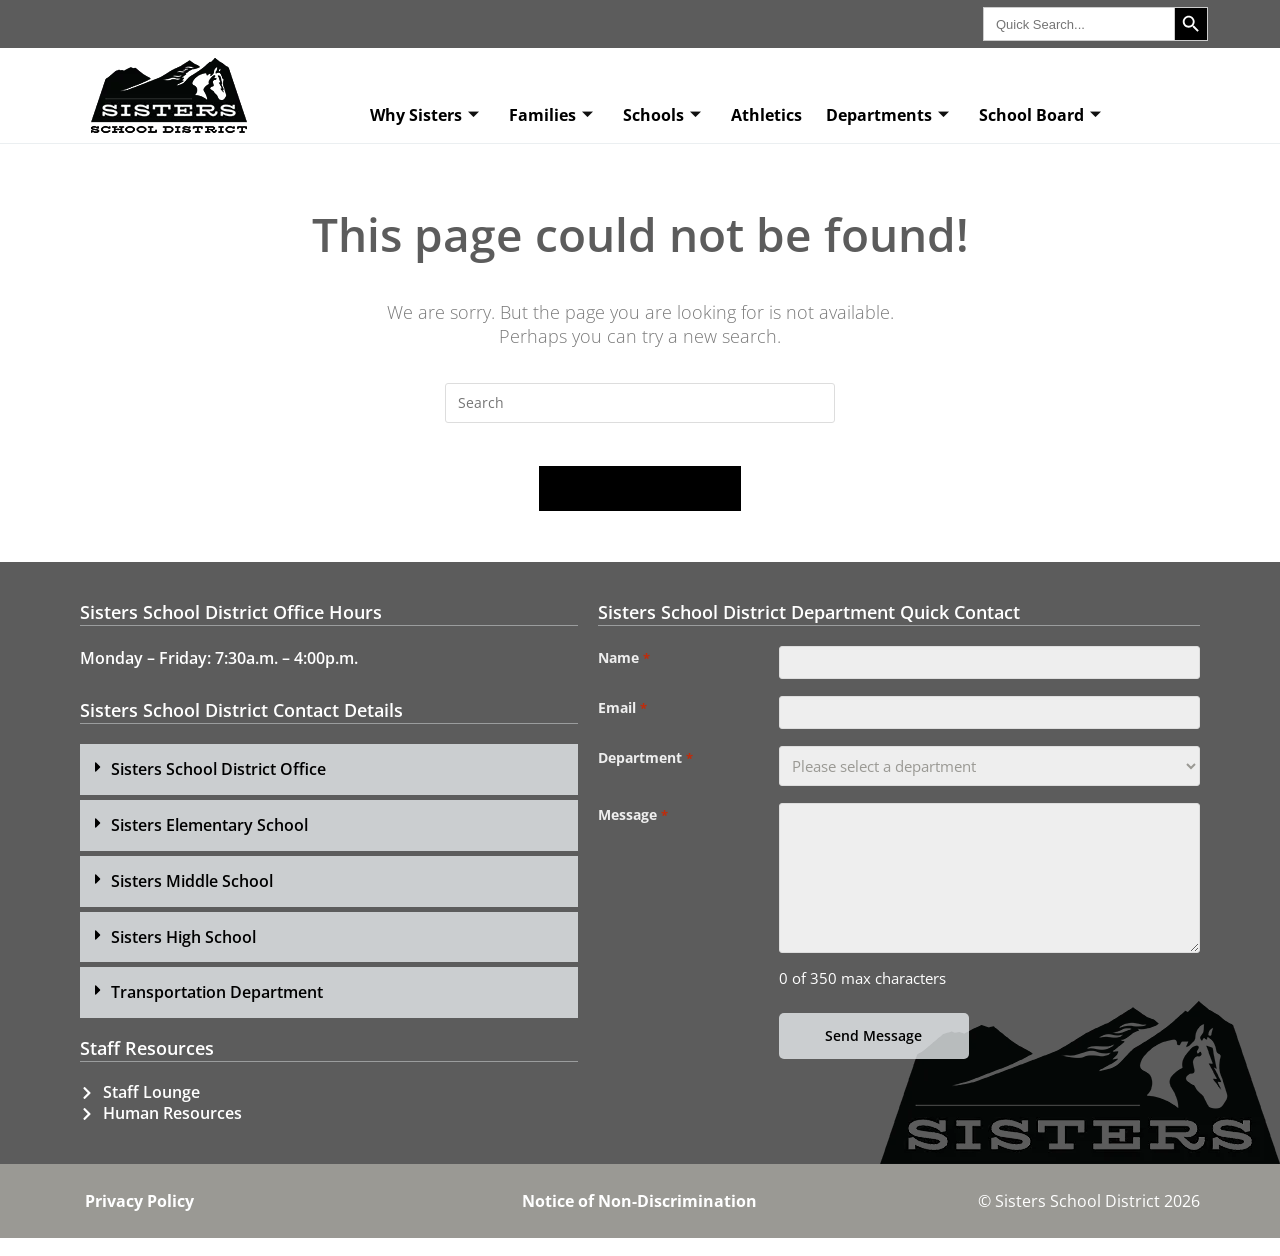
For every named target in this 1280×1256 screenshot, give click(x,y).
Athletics (766, 115)
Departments (887, 115)
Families (551, 115)
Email (622, 733)
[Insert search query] (640, 403)
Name (623, 676)
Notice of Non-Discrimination (639, 1219)
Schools (662, 115)
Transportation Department (217, 1010)
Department (645, 790)
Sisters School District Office (218, 787)
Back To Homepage (640, 506)
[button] (329, 787)
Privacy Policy (139, 1219)
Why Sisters (424, 115)
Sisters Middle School (192, 898)
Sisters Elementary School (209, 843)
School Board (1040, 115)
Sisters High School (183, 954)
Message (632, 847)
